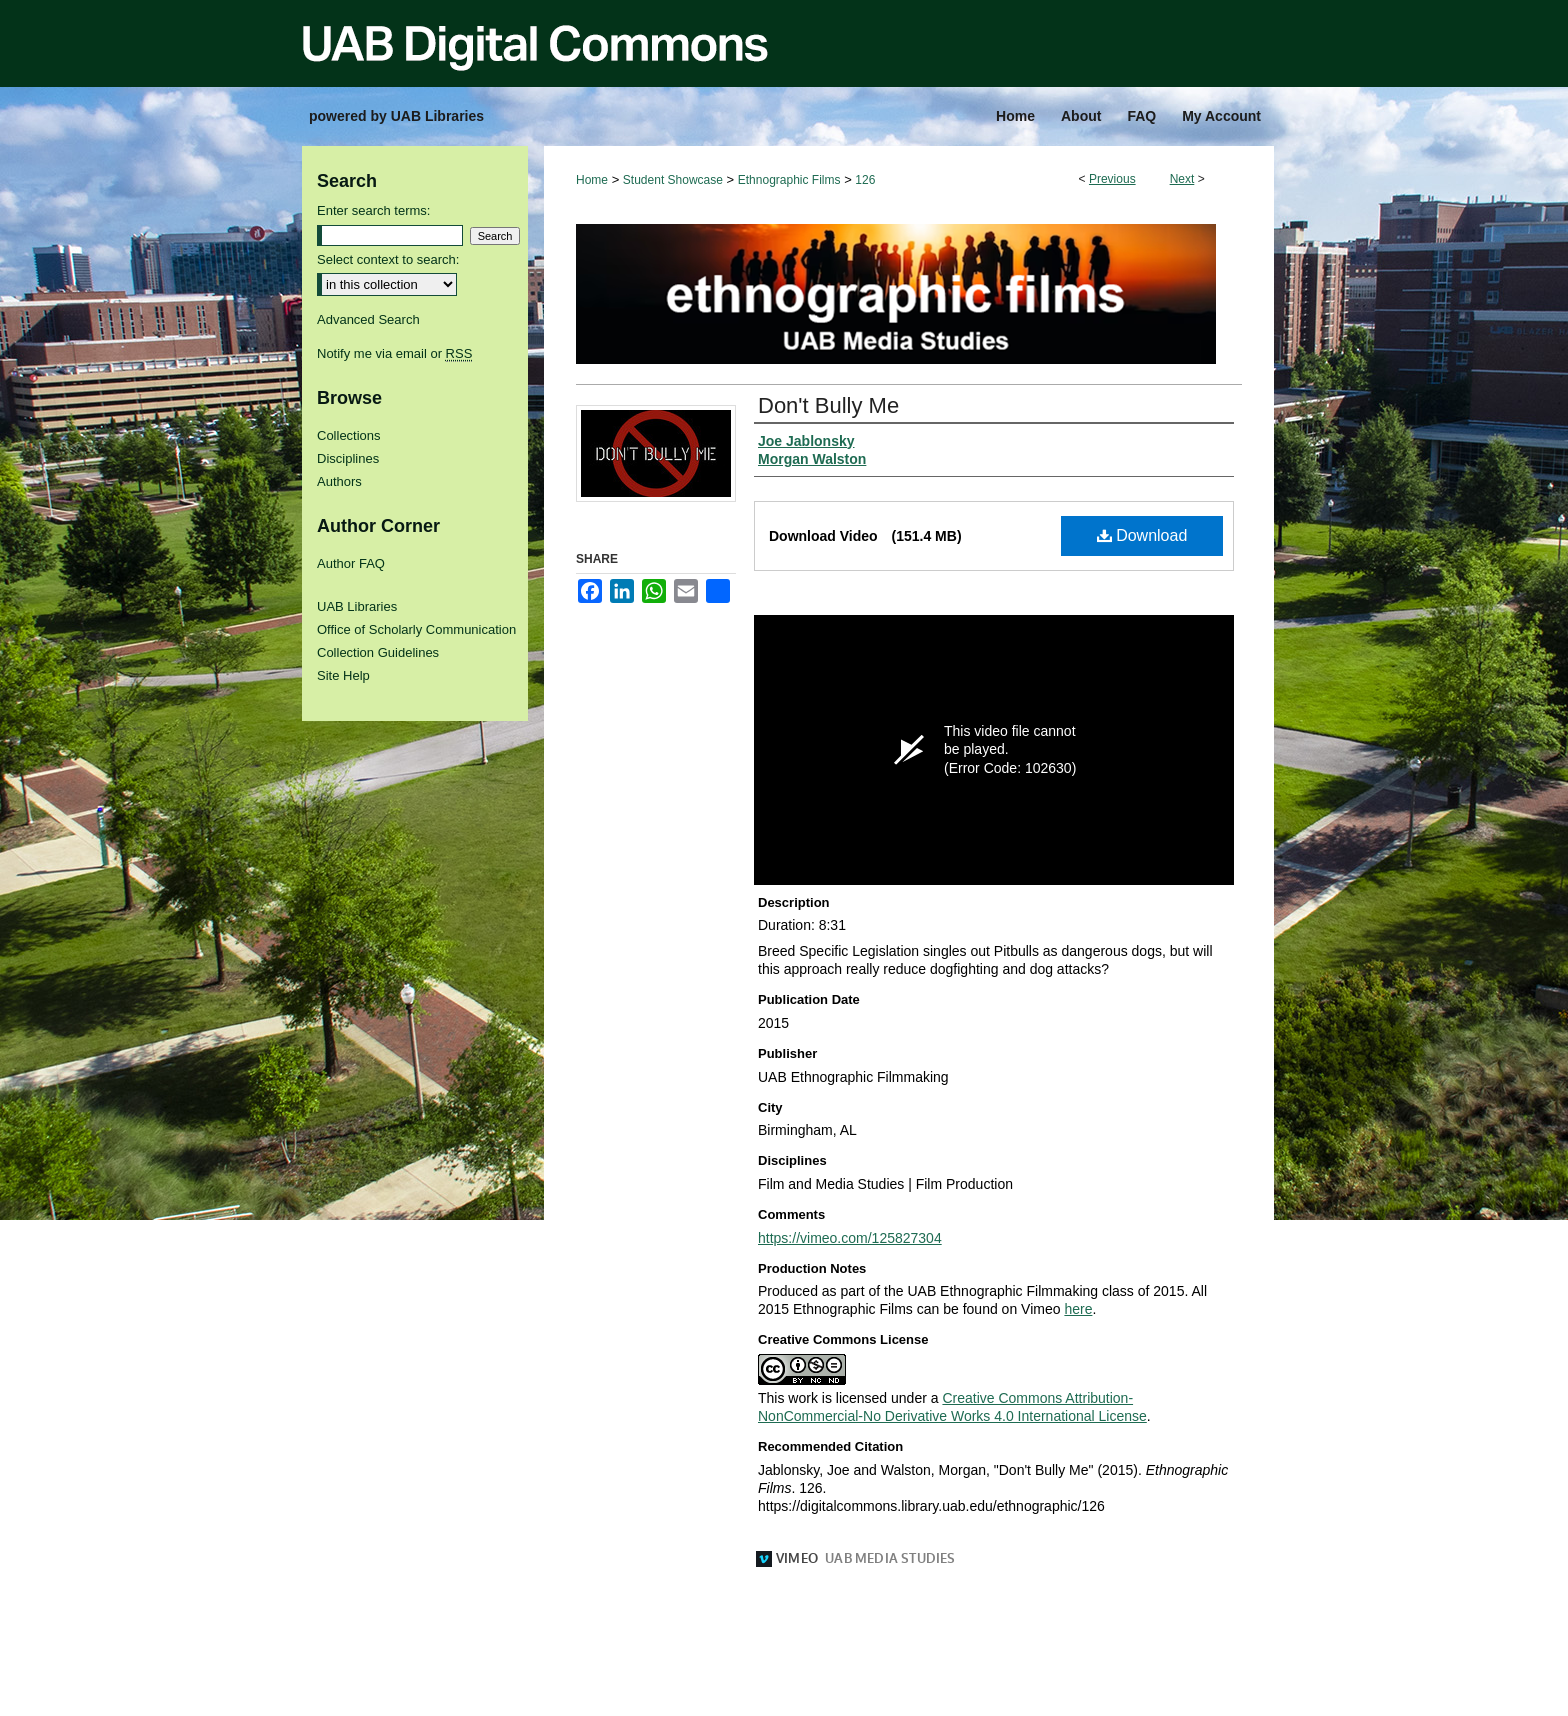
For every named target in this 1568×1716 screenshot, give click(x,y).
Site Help (343, 675)
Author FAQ (351, 563)
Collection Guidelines (378, 652)
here (1078, 1309)
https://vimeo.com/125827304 (850, 1238)
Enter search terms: (373, 210)
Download (1142, 535)
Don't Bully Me (828, 405)
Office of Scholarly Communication (416, 629)
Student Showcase (673, 180)
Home (592, 180)
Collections (349, 435)
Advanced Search (368, 319)
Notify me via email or (394, 353)
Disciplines (348, 458)
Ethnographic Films (789, 180)
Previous (1112, 179)
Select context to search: (388, 259)
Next (1182, 179)
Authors (339, 481)
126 (865, 180)
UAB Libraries (357, 606)
